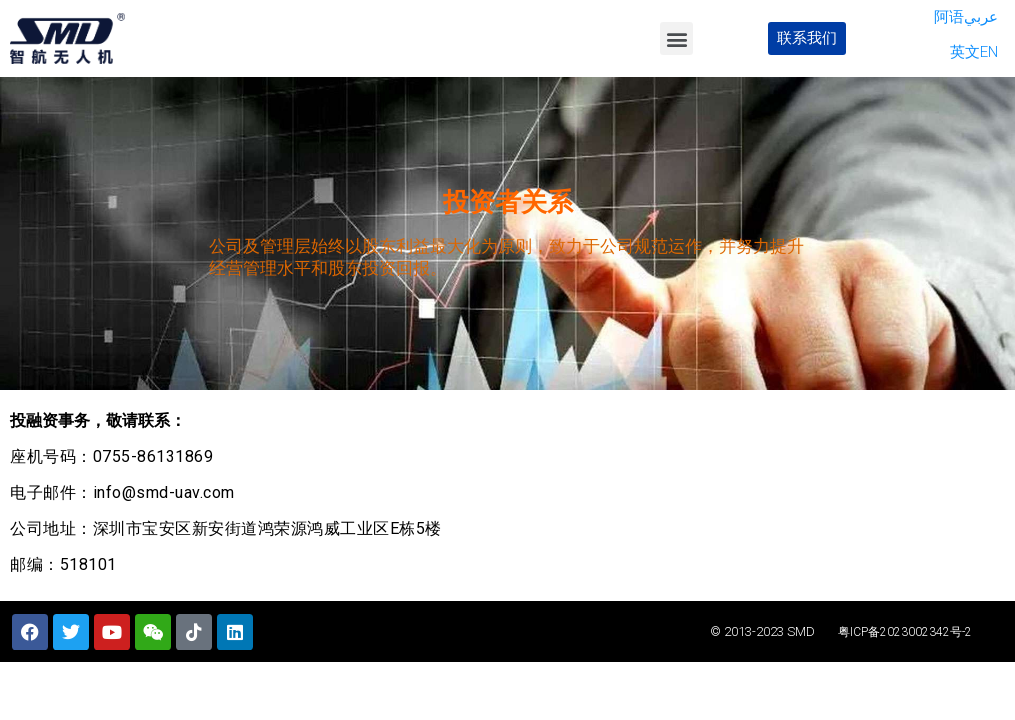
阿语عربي (966, 17)
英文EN (974, 52)
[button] (676, 38)
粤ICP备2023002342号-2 (905, 632)
